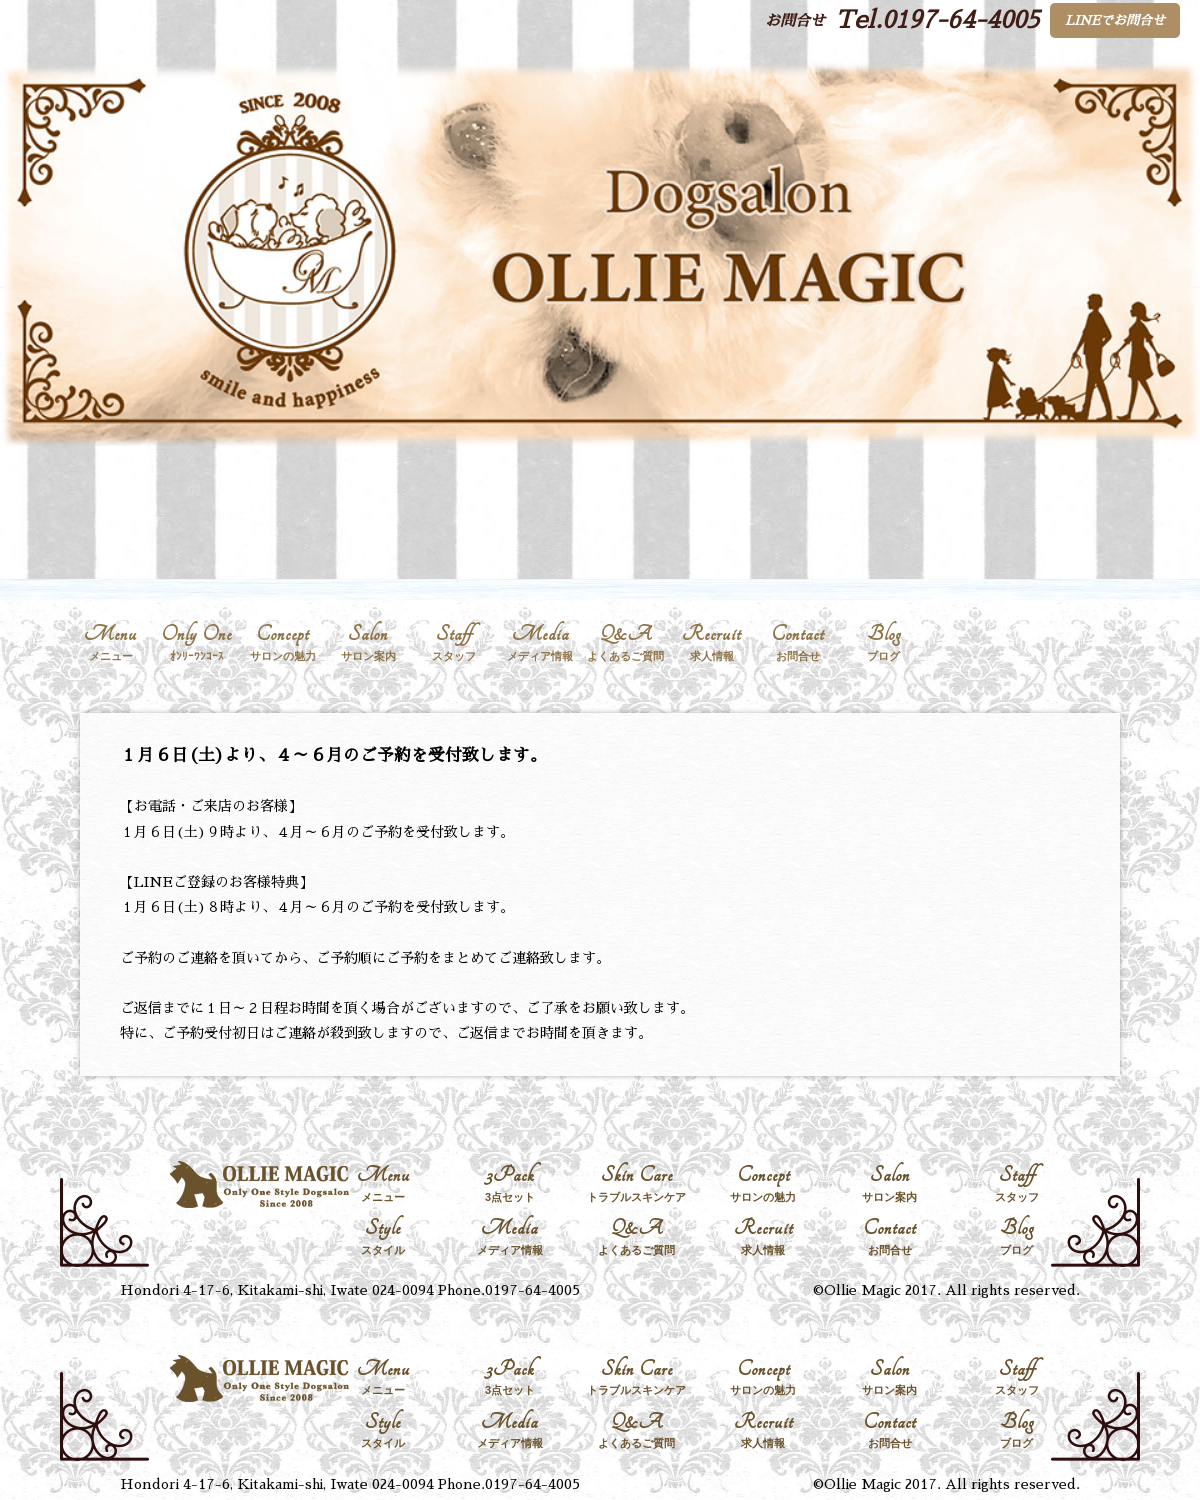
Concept (283, 642)
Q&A (626, 642)
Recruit (712, 642)
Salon (369, 642)
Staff (454, 642)
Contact (798, 642)
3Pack (510, 1183)
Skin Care (636, 1183)
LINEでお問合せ (1115, 20)
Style (383, 1236)
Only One (197, 642)
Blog (884, 642)
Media (540, 642)
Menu (111, 642)
